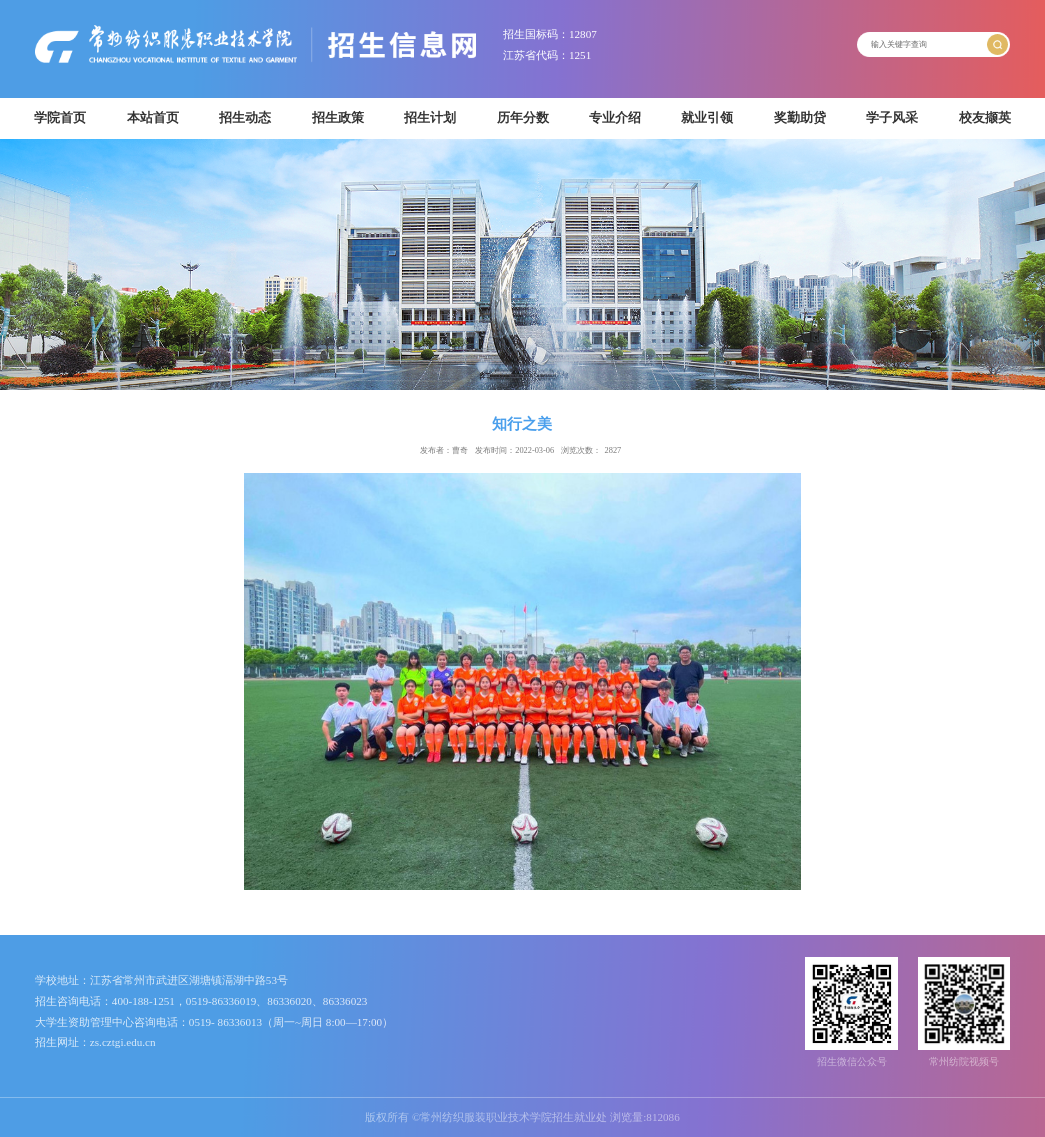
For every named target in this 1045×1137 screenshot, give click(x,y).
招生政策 (338, 118)
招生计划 (430, 118)
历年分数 (523, 118)
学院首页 (60, 118)
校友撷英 (985, 118)
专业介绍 (615, 118)
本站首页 (153, 118)
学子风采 (892, 118)
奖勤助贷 (800, 118)
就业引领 (707, 118)
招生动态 (245, 118)
